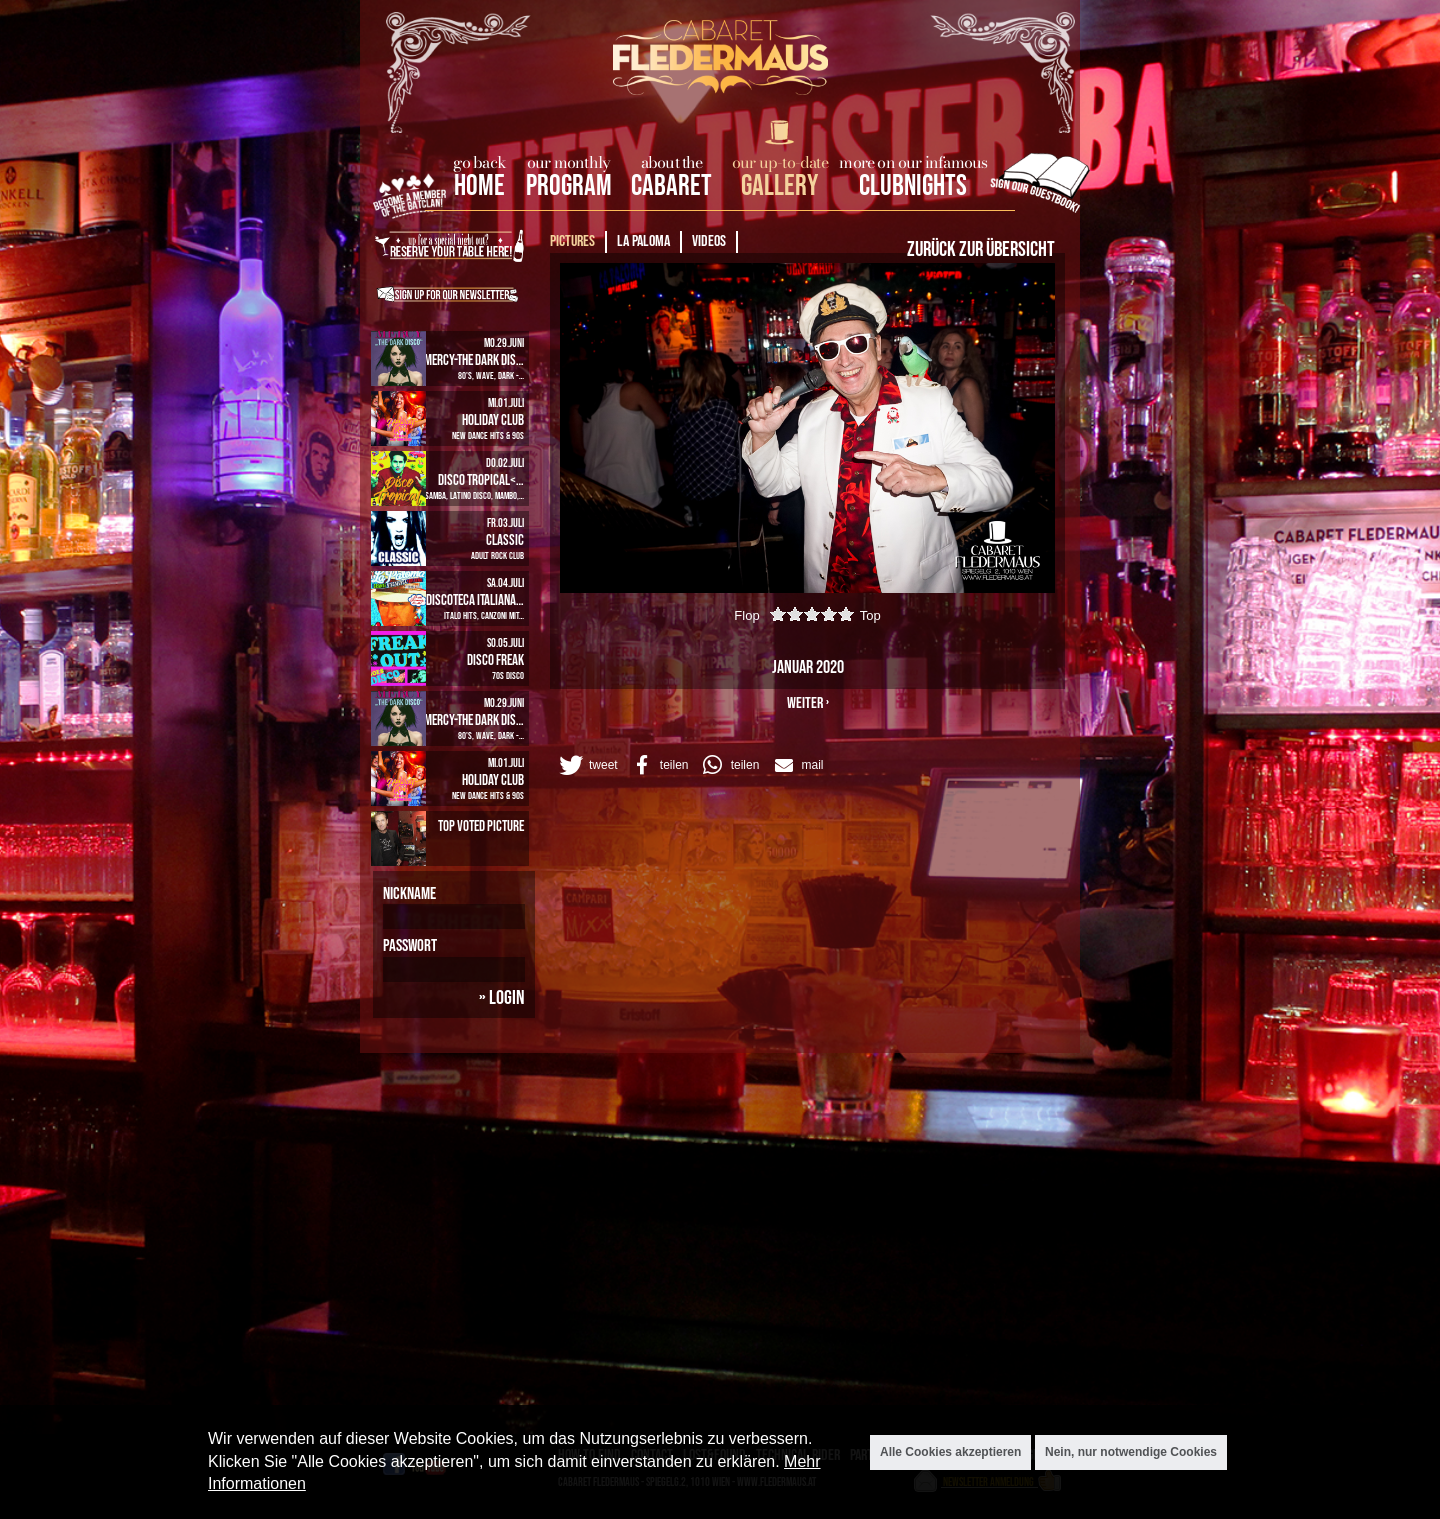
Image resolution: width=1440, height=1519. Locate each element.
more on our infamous (913, 162)
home (479, 186)
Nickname (409, 894)
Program (569, 186)
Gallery (779, 186)
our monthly (568, 162)
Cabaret (671, 186)
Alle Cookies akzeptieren (950, 1452)
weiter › (808, 703)
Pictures (572, 241)
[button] (587, 765)
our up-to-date (780, 162)
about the (672, 162)
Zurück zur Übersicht (981, 249)
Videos (709, 241)
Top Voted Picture (481, 826)
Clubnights (913, 186)
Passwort (410, 946)
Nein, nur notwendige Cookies (1131, 1452)
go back (479, 162)
